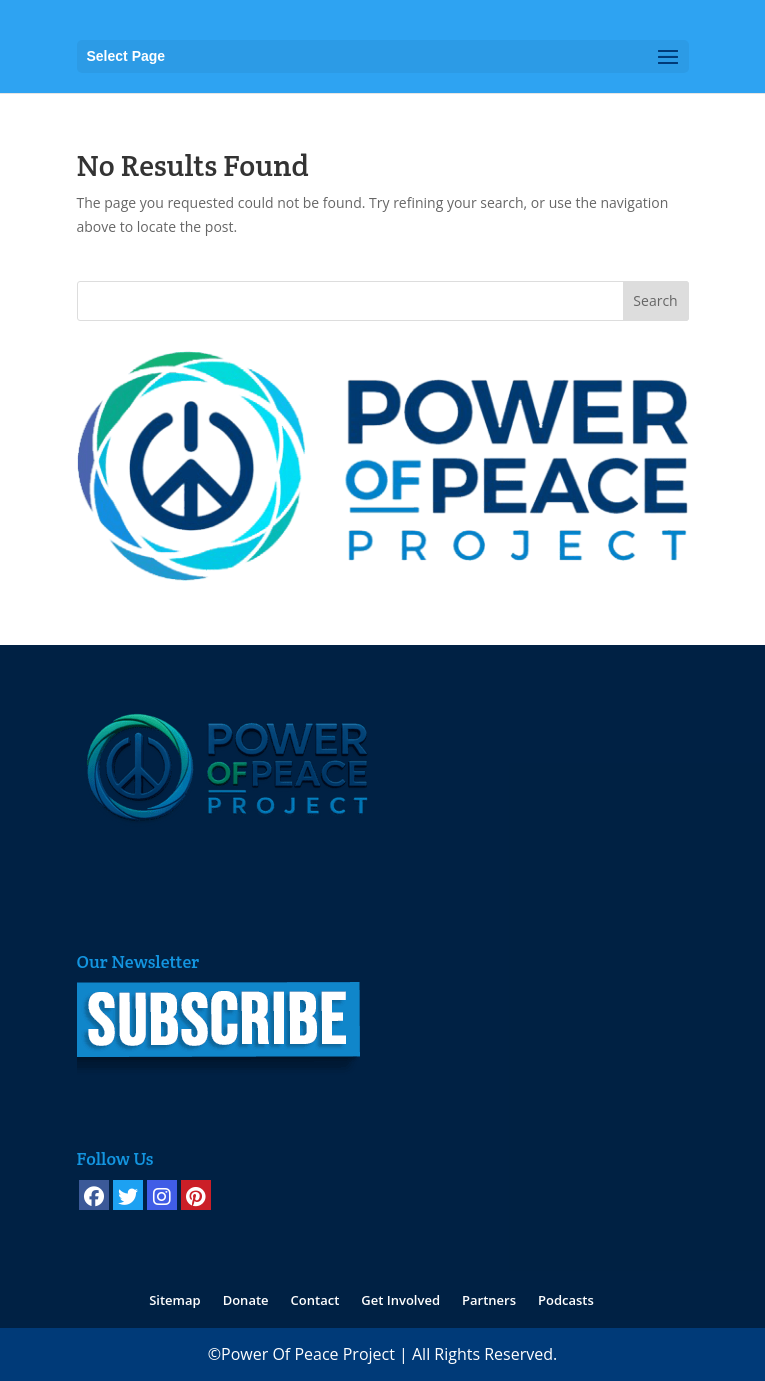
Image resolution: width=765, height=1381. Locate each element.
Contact (315, 1300)
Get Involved (400, 1300)
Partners (489, 1300)
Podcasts (566, 1300)
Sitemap (174, 1300)
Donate (246, 1300)
